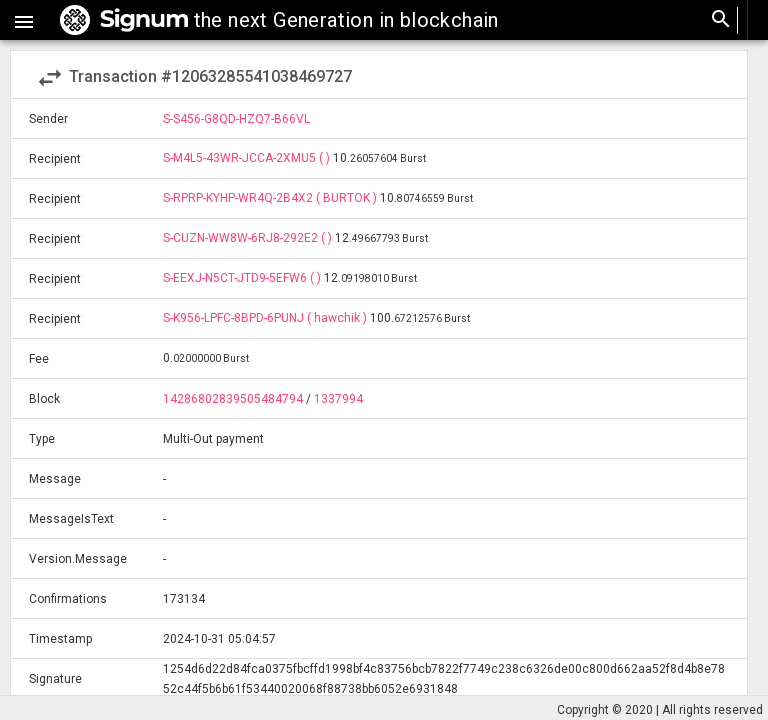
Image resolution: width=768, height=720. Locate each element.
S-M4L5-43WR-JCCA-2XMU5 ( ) (248, 158)
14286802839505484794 (233, 399)
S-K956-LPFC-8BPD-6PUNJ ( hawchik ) (266, 318)
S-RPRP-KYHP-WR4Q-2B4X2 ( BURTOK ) (271, 198)
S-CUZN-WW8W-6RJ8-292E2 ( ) (249, 238)
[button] (24, 20)
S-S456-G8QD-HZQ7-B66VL (236, 119)
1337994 (338, 399)
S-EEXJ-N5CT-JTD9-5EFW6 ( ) (243, 278)
